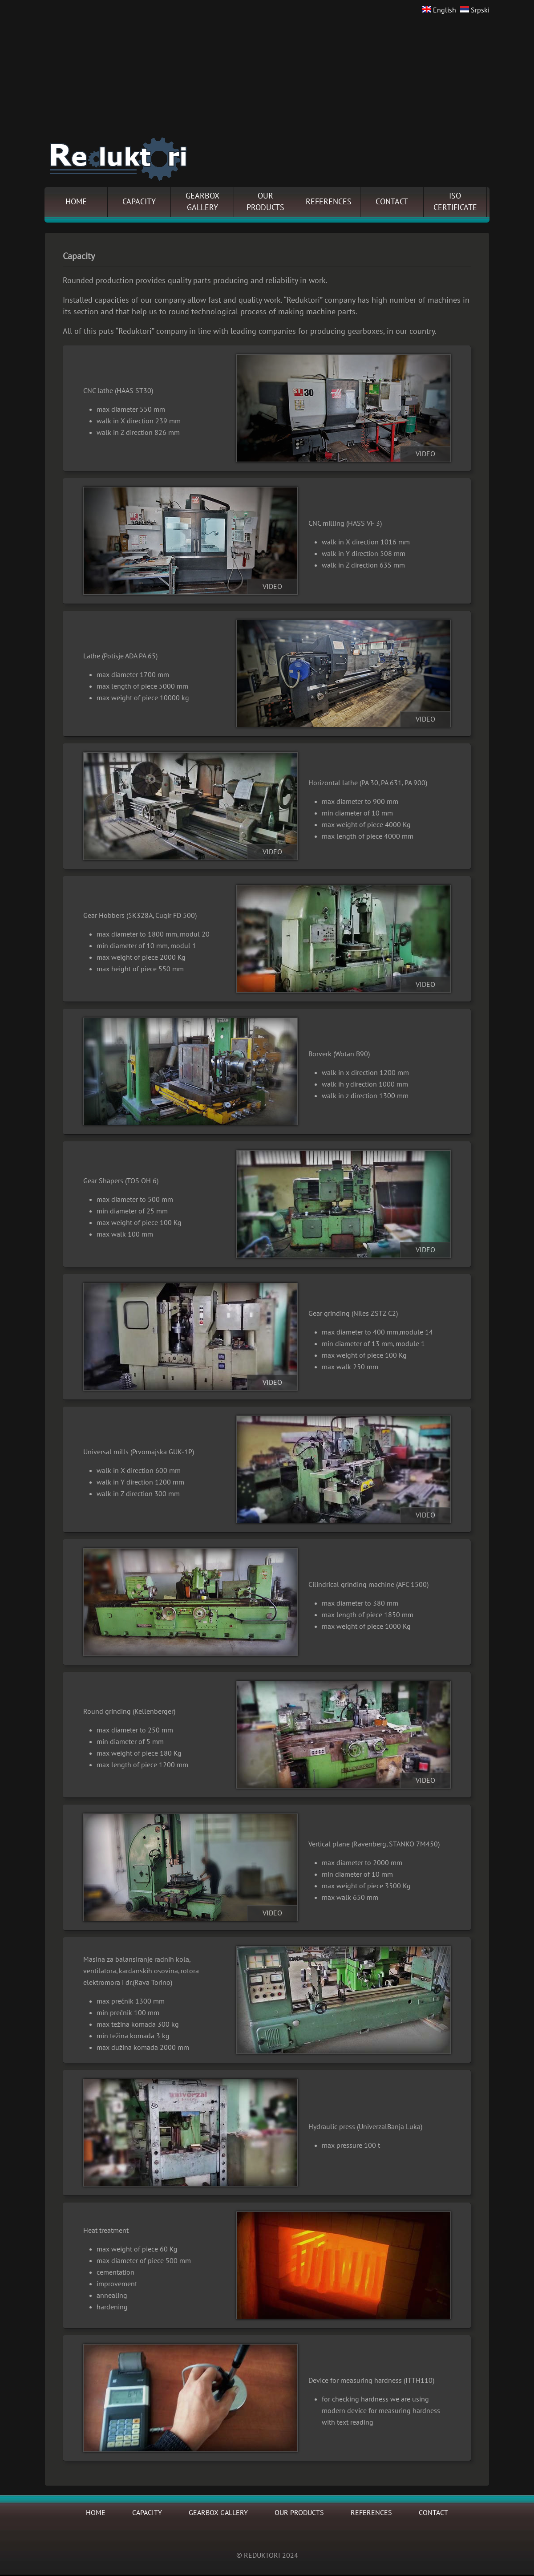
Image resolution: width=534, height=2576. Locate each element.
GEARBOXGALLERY (202, 201)
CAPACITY (139, 202)
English (439, 10)
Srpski (475, 10)
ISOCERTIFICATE (455, 201)
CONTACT (392, 202)
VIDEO (425, 454)
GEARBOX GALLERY (218, 2513)
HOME (76, 202)
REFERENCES (329, 202)
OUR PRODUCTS (299, 2513)
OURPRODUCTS (265, 201)
